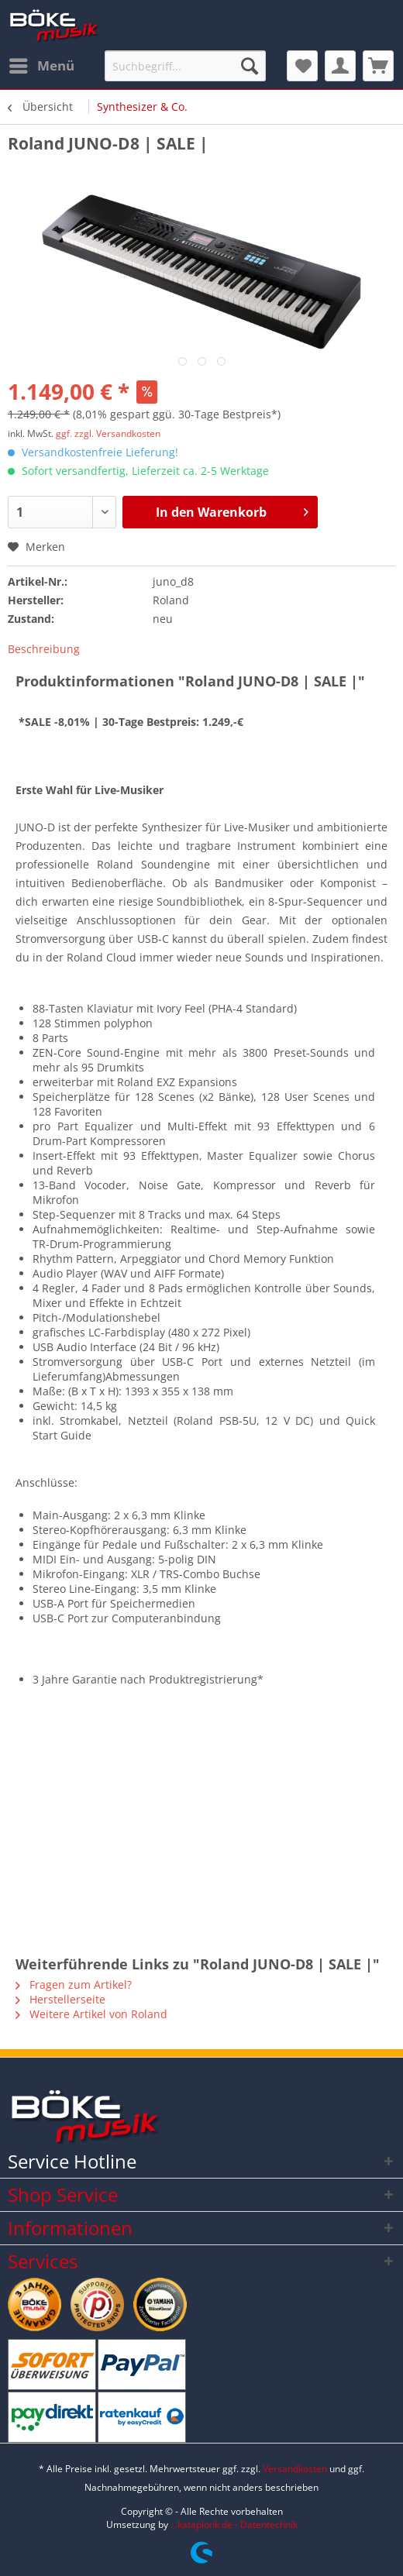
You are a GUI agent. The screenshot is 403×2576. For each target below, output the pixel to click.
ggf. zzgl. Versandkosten (108, 433)
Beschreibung (44, 648)
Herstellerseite (60, 1999)
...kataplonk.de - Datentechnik (234, 2524)
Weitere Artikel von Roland (91, 2014)
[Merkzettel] (302, 65)
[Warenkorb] (378, 65)
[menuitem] (41, 65)
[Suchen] (249, 65)
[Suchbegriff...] (185, 65)
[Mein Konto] (340, 65)
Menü (41, 63)
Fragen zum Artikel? (74, 1984)
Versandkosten (295, 2468)
